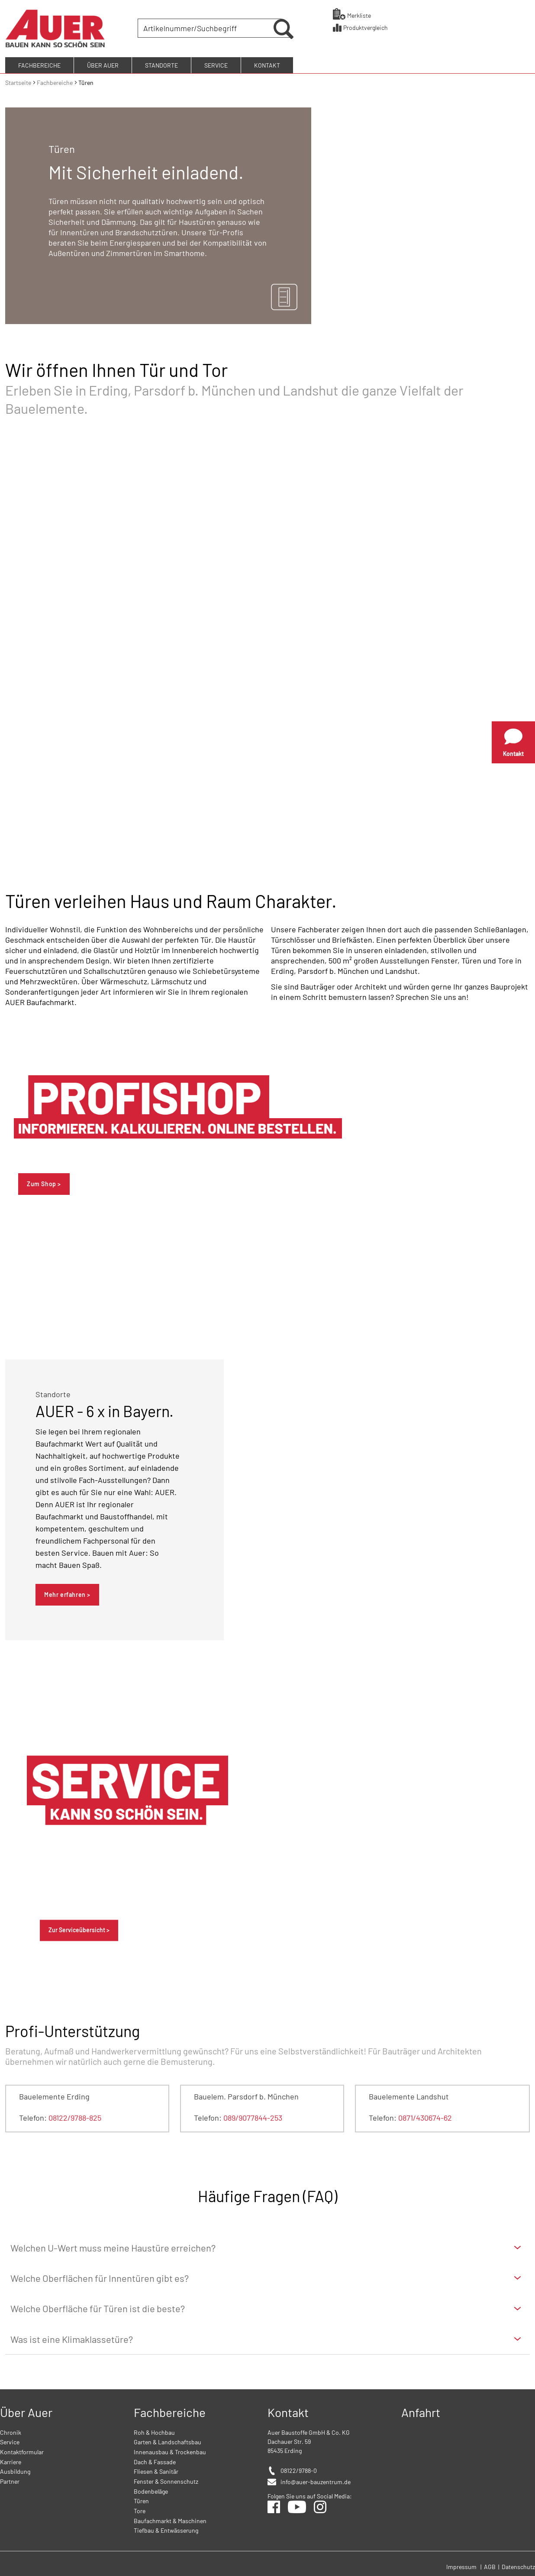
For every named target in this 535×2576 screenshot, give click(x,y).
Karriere (10, 2460)
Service (9, 2440)
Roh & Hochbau (154, 2430)
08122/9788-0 (298, 2468)
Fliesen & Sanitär (156, 2470)
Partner (9, 2480)
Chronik (10, 2430)
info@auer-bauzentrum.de (315, 2480)
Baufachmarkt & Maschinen (170, 2519)
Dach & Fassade (155, 2460)
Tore (139, 2509)
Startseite (18, 80)
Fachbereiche (55, 80)
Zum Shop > (44, 1182)
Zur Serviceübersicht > (79, 1928)
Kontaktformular (22, 2450)
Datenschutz (518, 2565)
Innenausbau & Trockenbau (170, 2450)
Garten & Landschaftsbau (167, 2440)
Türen (141, 2499)
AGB (490, 2565)
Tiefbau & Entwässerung (166, 2529)
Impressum (461, 2565)
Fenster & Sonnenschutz (166, 2480)
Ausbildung (15, 2470)
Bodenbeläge (151, 2489)
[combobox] (206, 28)
